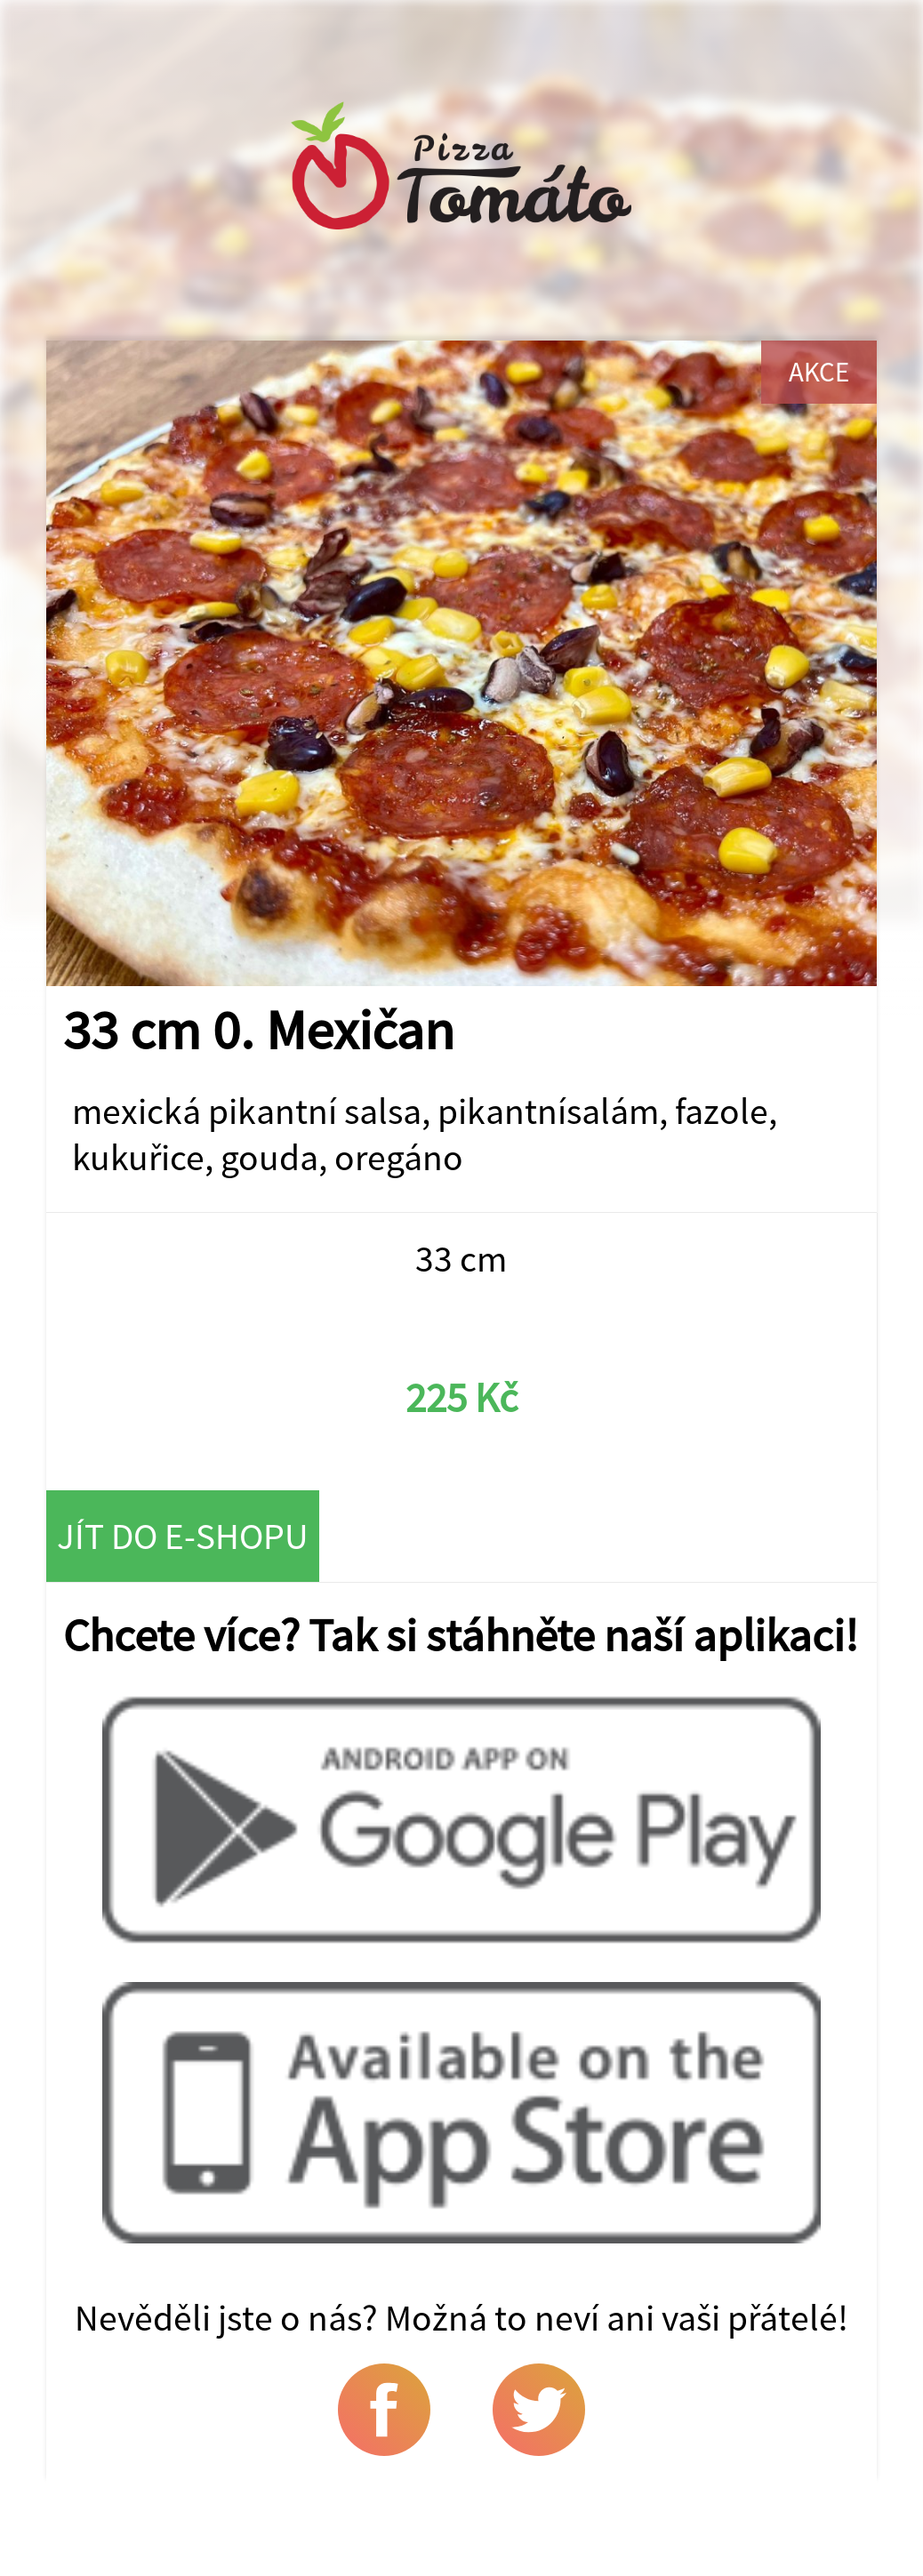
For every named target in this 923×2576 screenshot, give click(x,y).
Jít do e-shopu (183, 1536)
